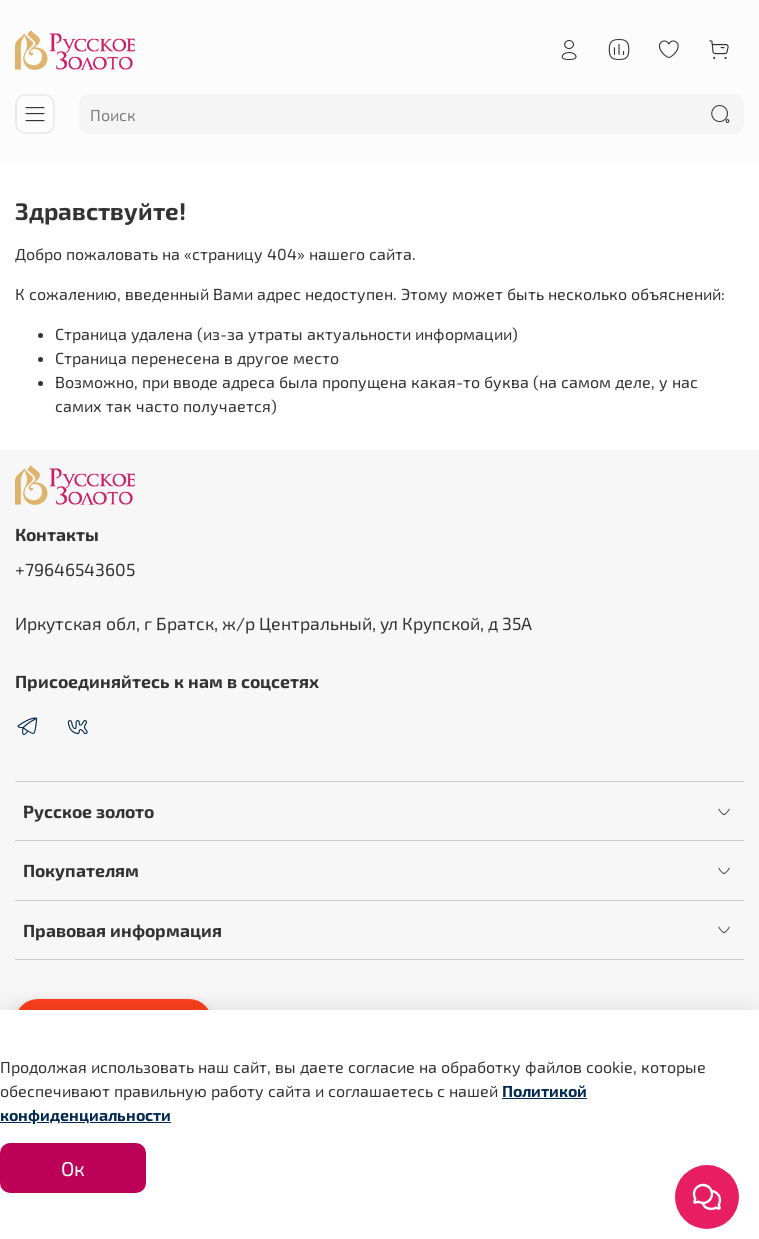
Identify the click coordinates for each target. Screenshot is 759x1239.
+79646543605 (75, 569)
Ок (73, 1168)
